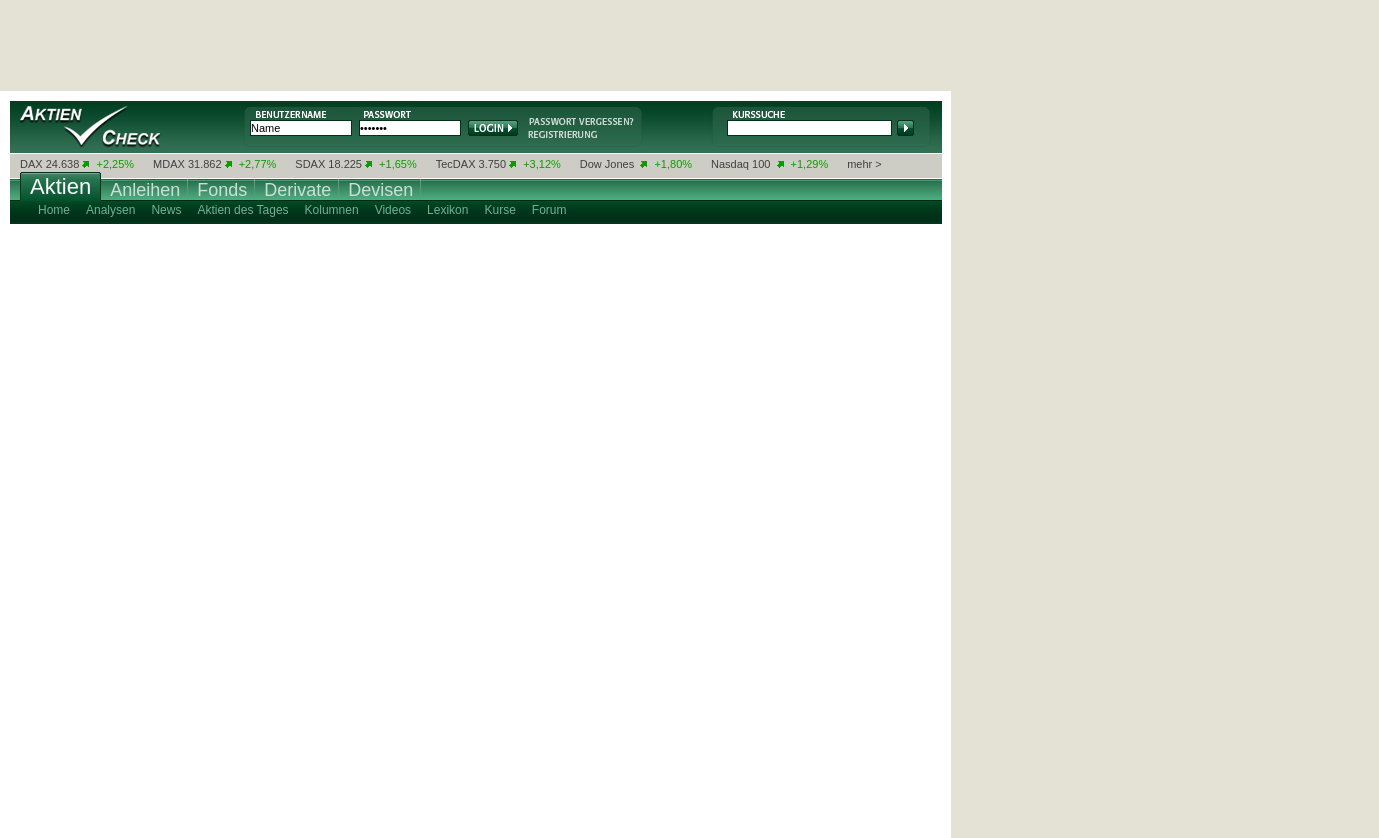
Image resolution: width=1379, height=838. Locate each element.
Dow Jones (607, 164)
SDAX (310, 164)
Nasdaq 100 (740, 164)
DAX (31, 164)
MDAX (169, 164)
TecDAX (456, 164)
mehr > (864, 164)
